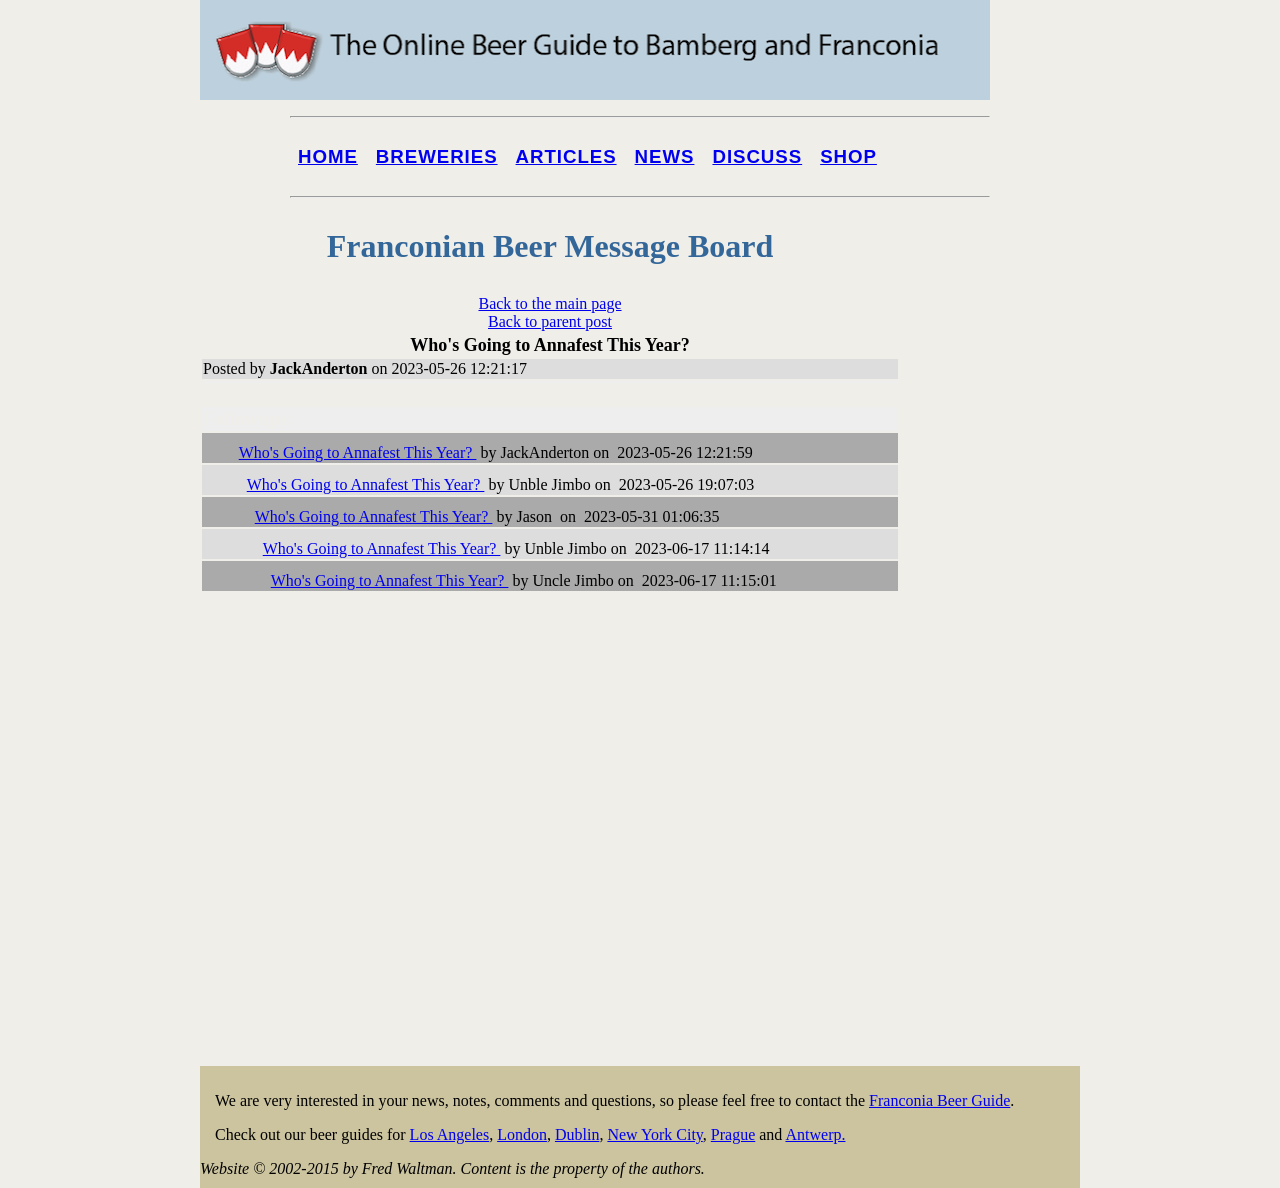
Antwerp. (815, 1134)
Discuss (757, 156)
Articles (566, 156)
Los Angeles (450, 1134)
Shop (848, 156)
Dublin (577, 1134)
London (522, 1134)
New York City (654, 1134)
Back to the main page (549, 303)
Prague (733, 1134)
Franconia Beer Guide (939, 1100)
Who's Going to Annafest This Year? (358, 452)
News (665, 156)
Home (328, 156)
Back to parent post (550, 321)
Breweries (437, 156)
